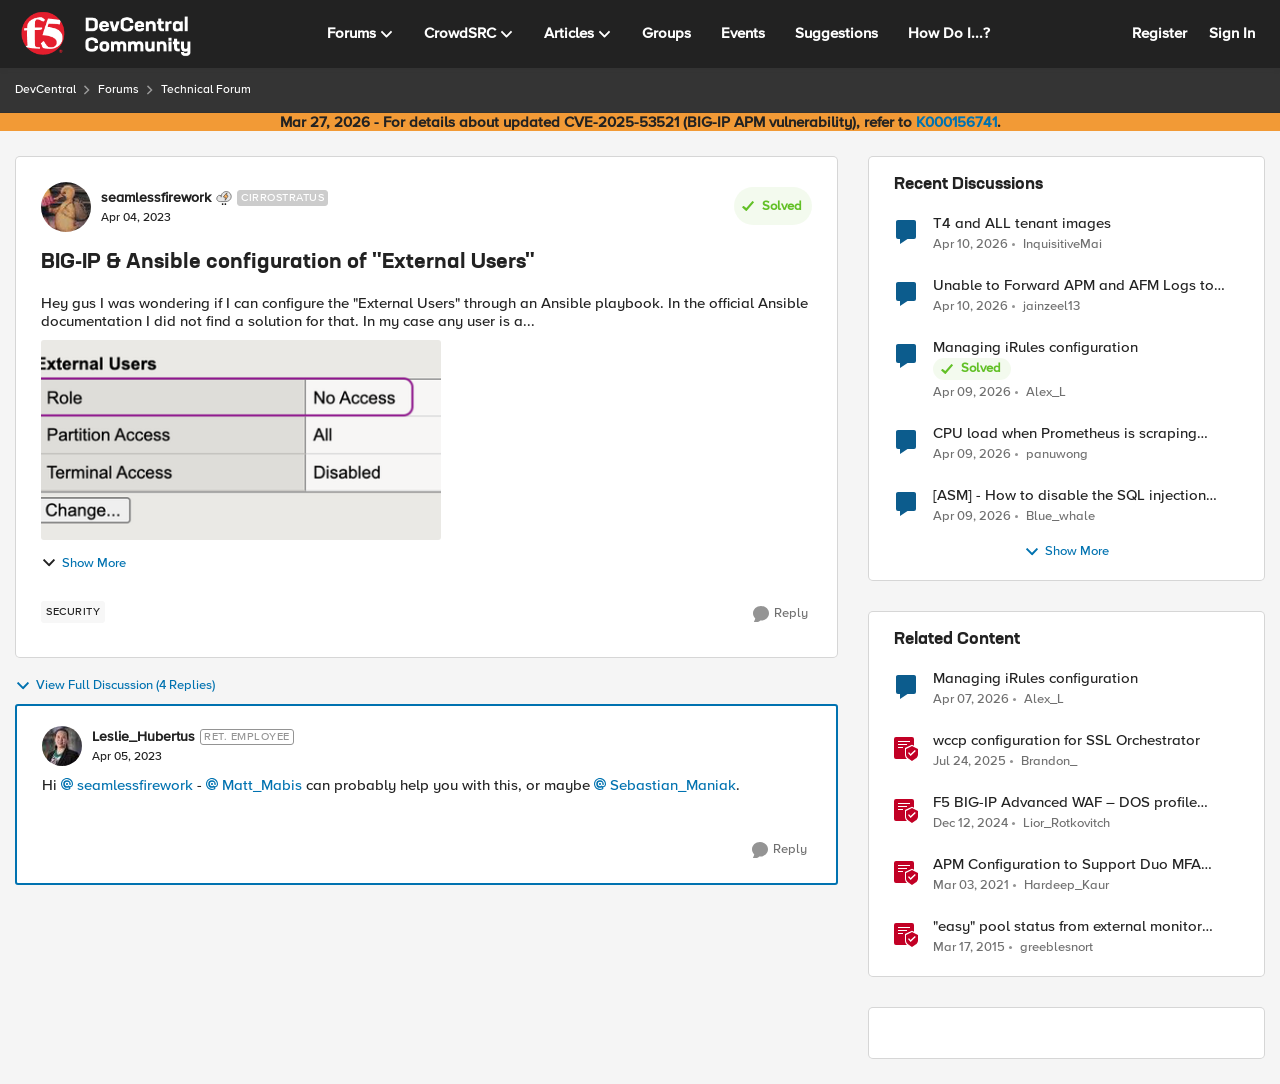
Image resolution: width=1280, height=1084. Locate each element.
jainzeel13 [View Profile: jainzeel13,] (1051, 306)
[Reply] (780, 614)
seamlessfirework (135, 785)
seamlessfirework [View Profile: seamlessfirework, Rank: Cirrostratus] (156, 198)
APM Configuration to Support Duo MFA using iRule (1067, 864)
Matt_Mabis (262, 785)
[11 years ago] (969, 948)
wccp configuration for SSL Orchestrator (1066, 740)
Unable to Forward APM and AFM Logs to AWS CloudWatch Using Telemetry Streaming (1083, 285)
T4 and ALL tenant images (1022, 223)
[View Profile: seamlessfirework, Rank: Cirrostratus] (66, 207)
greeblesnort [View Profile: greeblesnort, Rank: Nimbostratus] (1056, 947)
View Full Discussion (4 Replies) (115, 686)
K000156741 (956, 122)
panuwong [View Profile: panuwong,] (1057, 454)
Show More (83, 563)
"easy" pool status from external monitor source (1067, 926)
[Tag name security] (73, 612)
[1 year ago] (970, 824)
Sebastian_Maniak (673, 785)
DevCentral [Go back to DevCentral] (45, 89)
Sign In (1232, 33)
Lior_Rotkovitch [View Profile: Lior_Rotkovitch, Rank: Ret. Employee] (1066, 823)
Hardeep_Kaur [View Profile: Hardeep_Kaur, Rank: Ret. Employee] (1066, 885)
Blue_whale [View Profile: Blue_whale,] (1060, 516)
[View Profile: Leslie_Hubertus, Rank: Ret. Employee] (62, 746)
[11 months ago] (969, 762)
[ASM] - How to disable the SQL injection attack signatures (1069, 495)
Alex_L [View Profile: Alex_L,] (1046, 392)
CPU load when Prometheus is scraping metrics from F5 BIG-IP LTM (1065, 433)
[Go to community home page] (106, 34)
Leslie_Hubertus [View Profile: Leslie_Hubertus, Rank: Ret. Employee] (143, 737)
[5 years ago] (971, 886)
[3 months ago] (970, 244)
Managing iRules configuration (1035, 347)
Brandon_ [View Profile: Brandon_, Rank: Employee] (1049, 761)
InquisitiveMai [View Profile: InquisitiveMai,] (1062, 243)
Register (1159, 33)
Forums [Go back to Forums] (118, 89)
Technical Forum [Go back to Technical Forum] (206, 89)
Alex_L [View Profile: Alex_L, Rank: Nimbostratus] (1044, 699)
